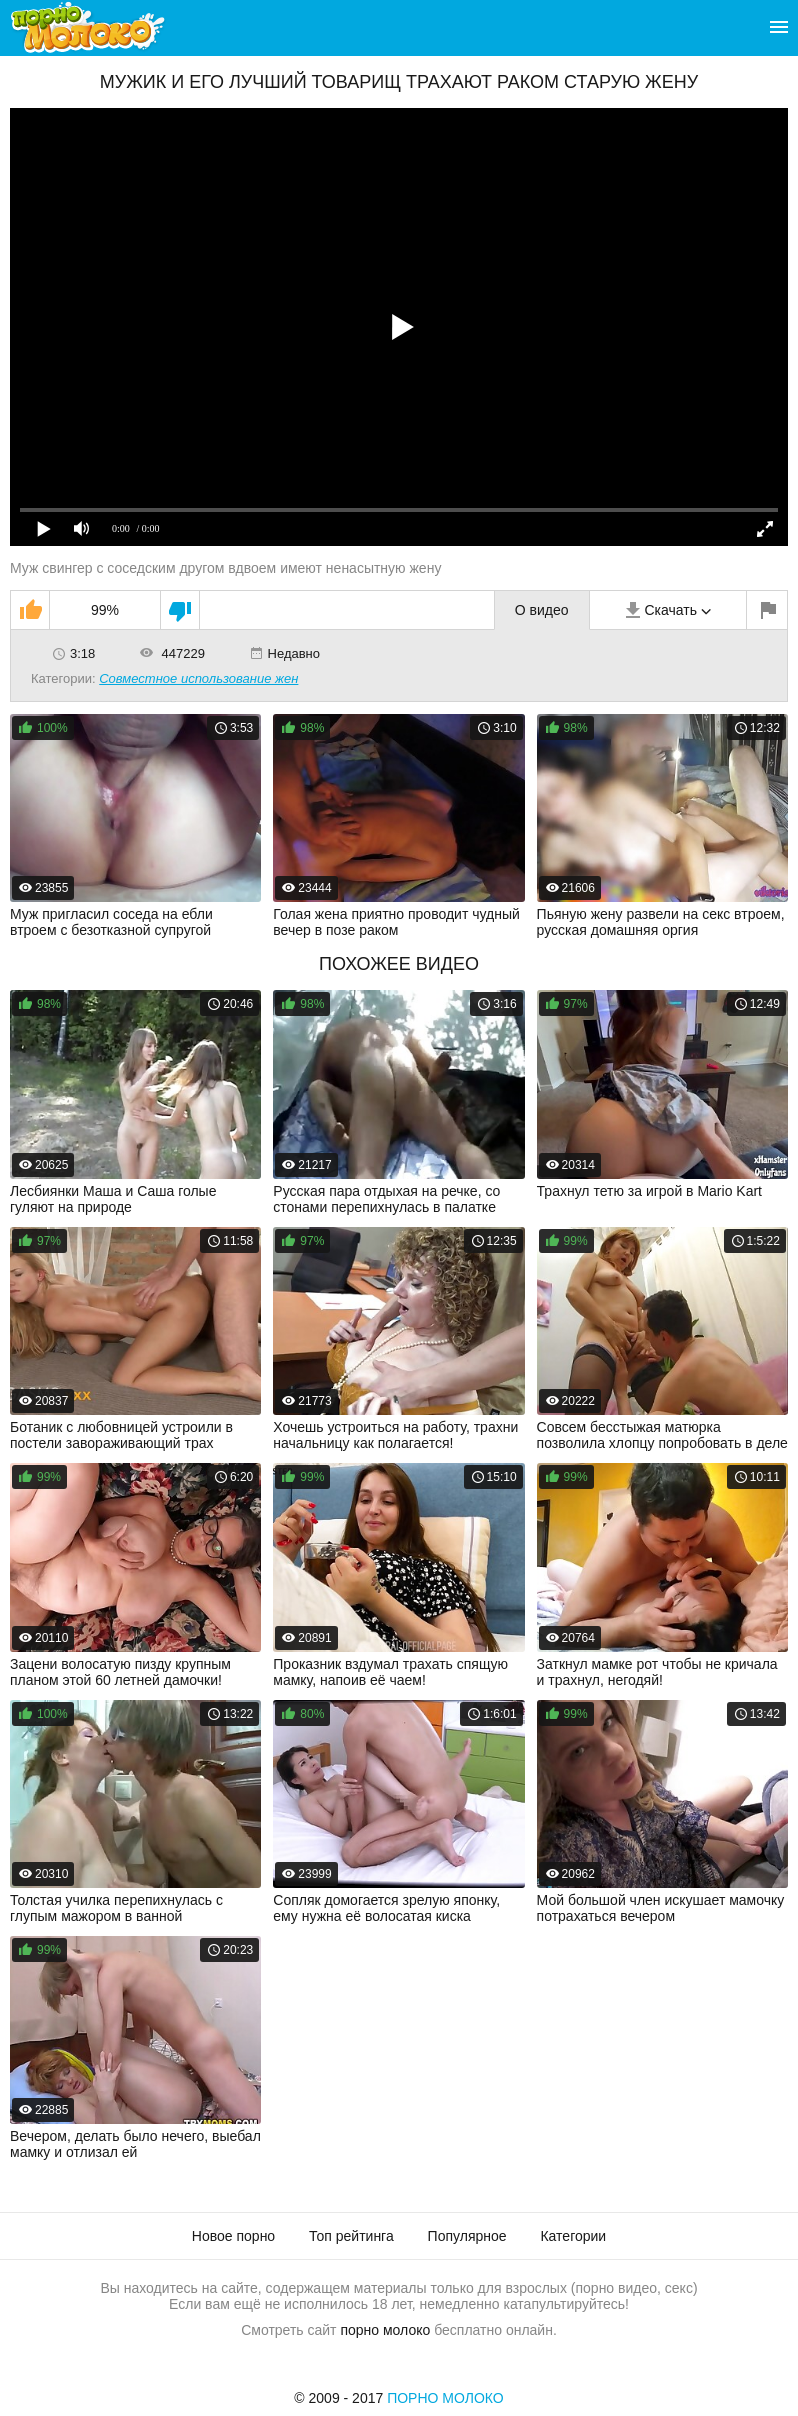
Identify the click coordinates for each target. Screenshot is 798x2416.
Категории (573, 2236)
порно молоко (385, 2330)
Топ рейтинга (351, 2236)
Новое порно (233, 2236)
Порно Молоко (445, 2398)
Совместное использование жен (198, 678)
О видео (542, 610)
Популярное (467, 2236)
